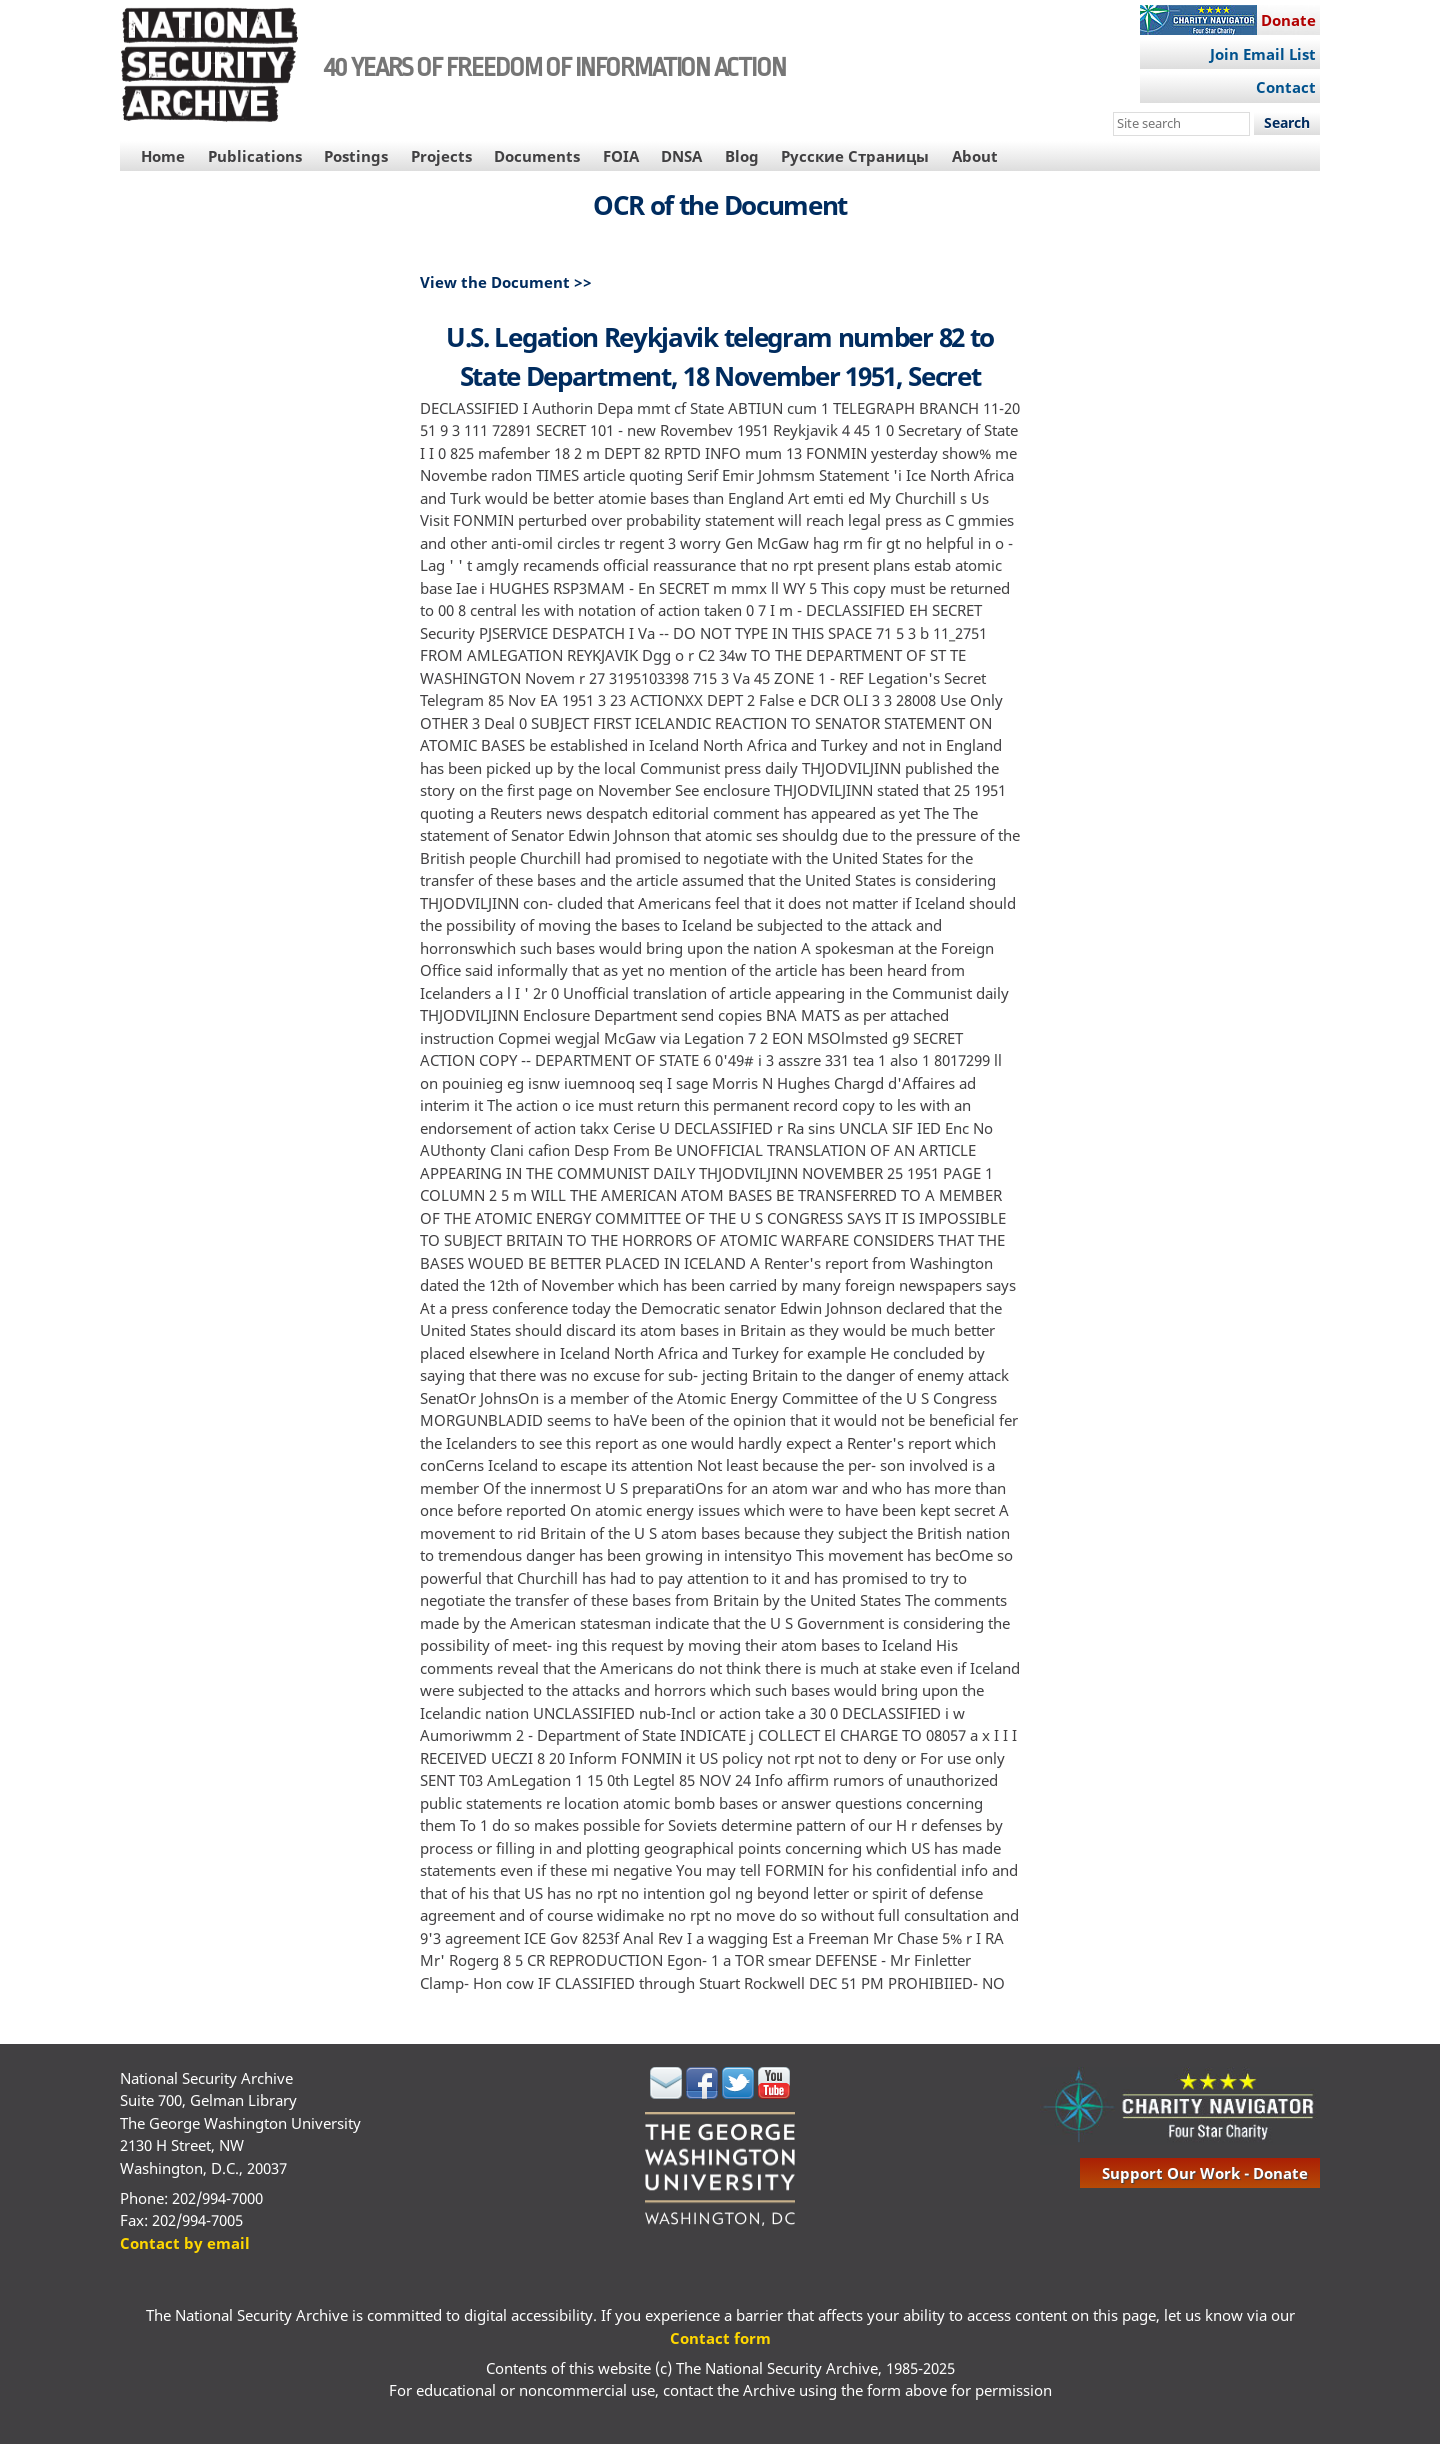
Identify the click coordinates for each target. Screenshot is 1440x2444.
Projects (441, 156)
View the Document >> (506, 282)
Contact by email (185, 2243)
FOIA (621, 156)
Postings (356, 156)
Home (163, 156)
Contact (1286, 87)
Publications (255, 156)
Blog (742, 156)
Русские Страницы (855, 156)
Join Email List (1263, 54)
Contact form (720, 2338)
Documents (537, 156)
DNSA (681, 156)
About (975, 156)
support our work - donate (1205, 2173)
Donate (1288, 20)
